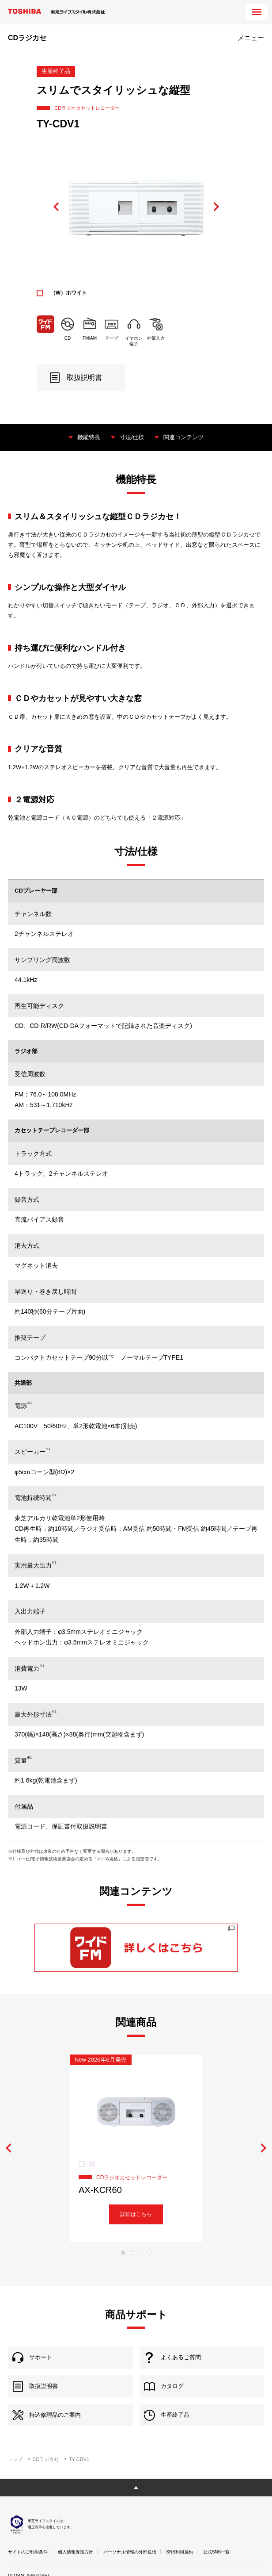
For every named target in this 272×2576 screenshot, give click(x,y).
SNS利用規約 (179, 2551)
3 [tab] (141, 2252)
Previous (56, 207)
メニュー (251, 38)
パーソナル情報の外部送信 (129, 2551)
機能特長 (88, 437)
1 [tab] (123, 2252)
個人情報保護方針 (75, 2551)
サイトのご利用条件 (28, 2551)
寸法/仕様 (132, 437)
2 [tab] (132, 2252)
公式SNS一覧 (216, 2551)
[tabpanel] (136, 2148)
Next (216, 207)
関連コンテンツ (183, 437)
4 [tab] (150, 2252)
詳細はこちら (136, 2214)
